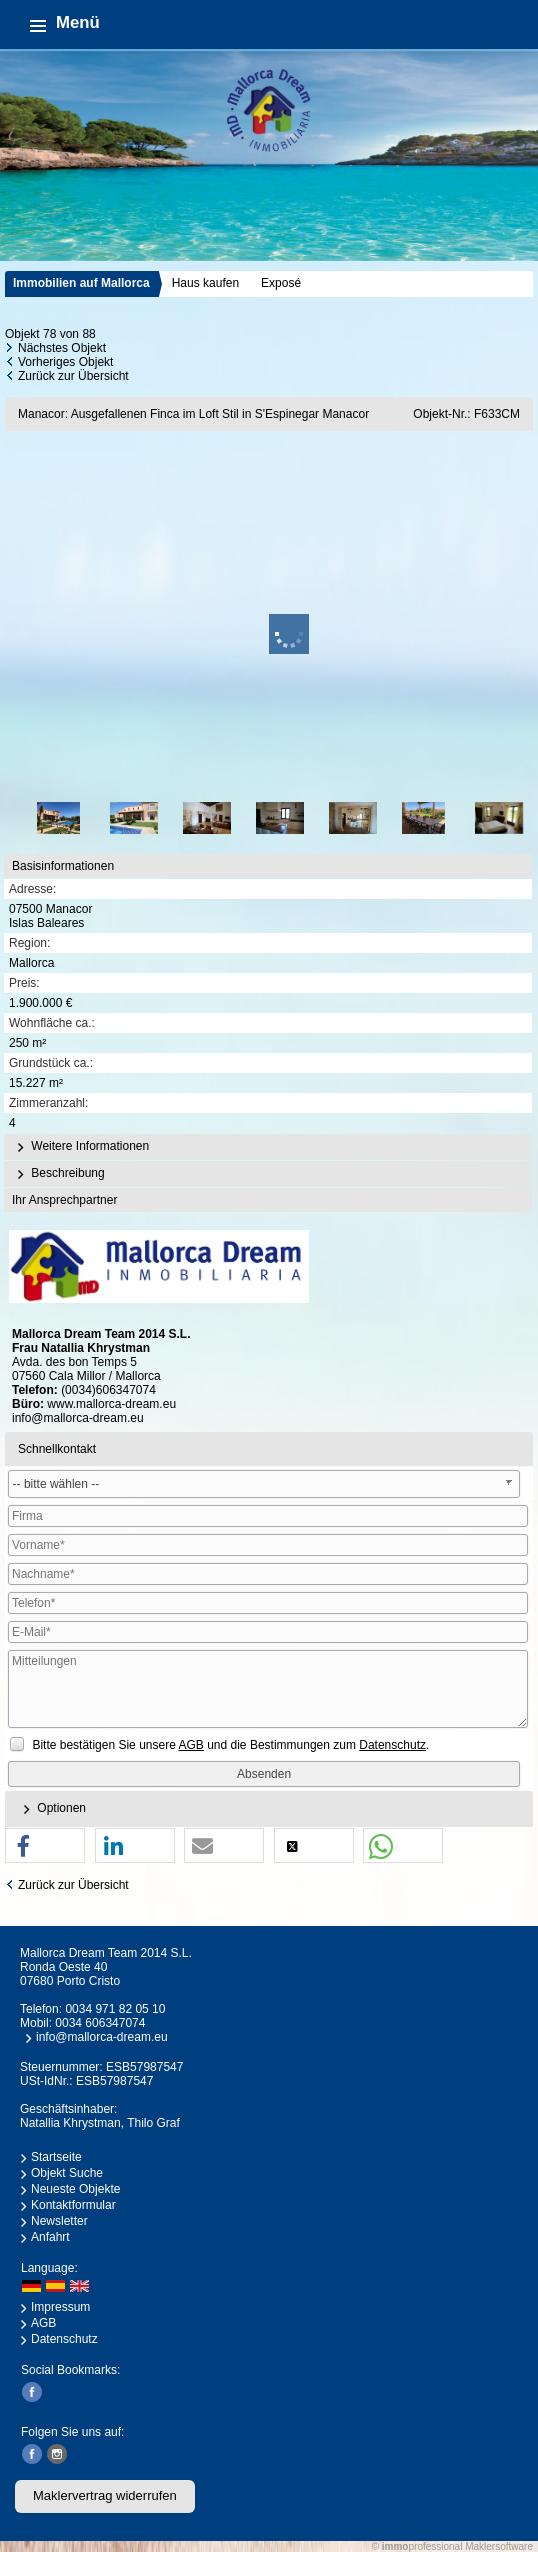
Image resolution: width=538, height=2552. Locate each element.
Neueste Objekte (75, 2189)
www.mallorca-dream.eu (111, 1404)
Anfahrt (50, 2237)
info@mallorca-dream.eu (78, 1418)
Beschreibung (58, 1174)
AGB (43, 2323)
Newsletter (59, 2221)
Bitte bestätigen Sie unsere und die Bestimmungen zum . (230, 1745)
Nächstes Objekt (62, 348)
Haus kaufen (205, 283)
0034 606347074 (100, 2023)
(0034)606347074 (108, 1390)
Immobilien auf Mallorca (81, 283)
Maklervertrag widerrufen (105, 2495)
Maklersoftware (499, 2546)
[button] (45, 1846)
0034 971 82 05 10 (115, 2009)
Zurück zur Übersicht (73, 376)
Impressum (60, 2307)
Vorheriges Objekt (65, 362)
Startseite (56, 2157)
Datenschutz (64, 2339)
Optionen (52, 1809)
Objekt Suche (67, 2173)
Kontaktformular (73, 2205)
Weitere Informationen (80, 1147)
